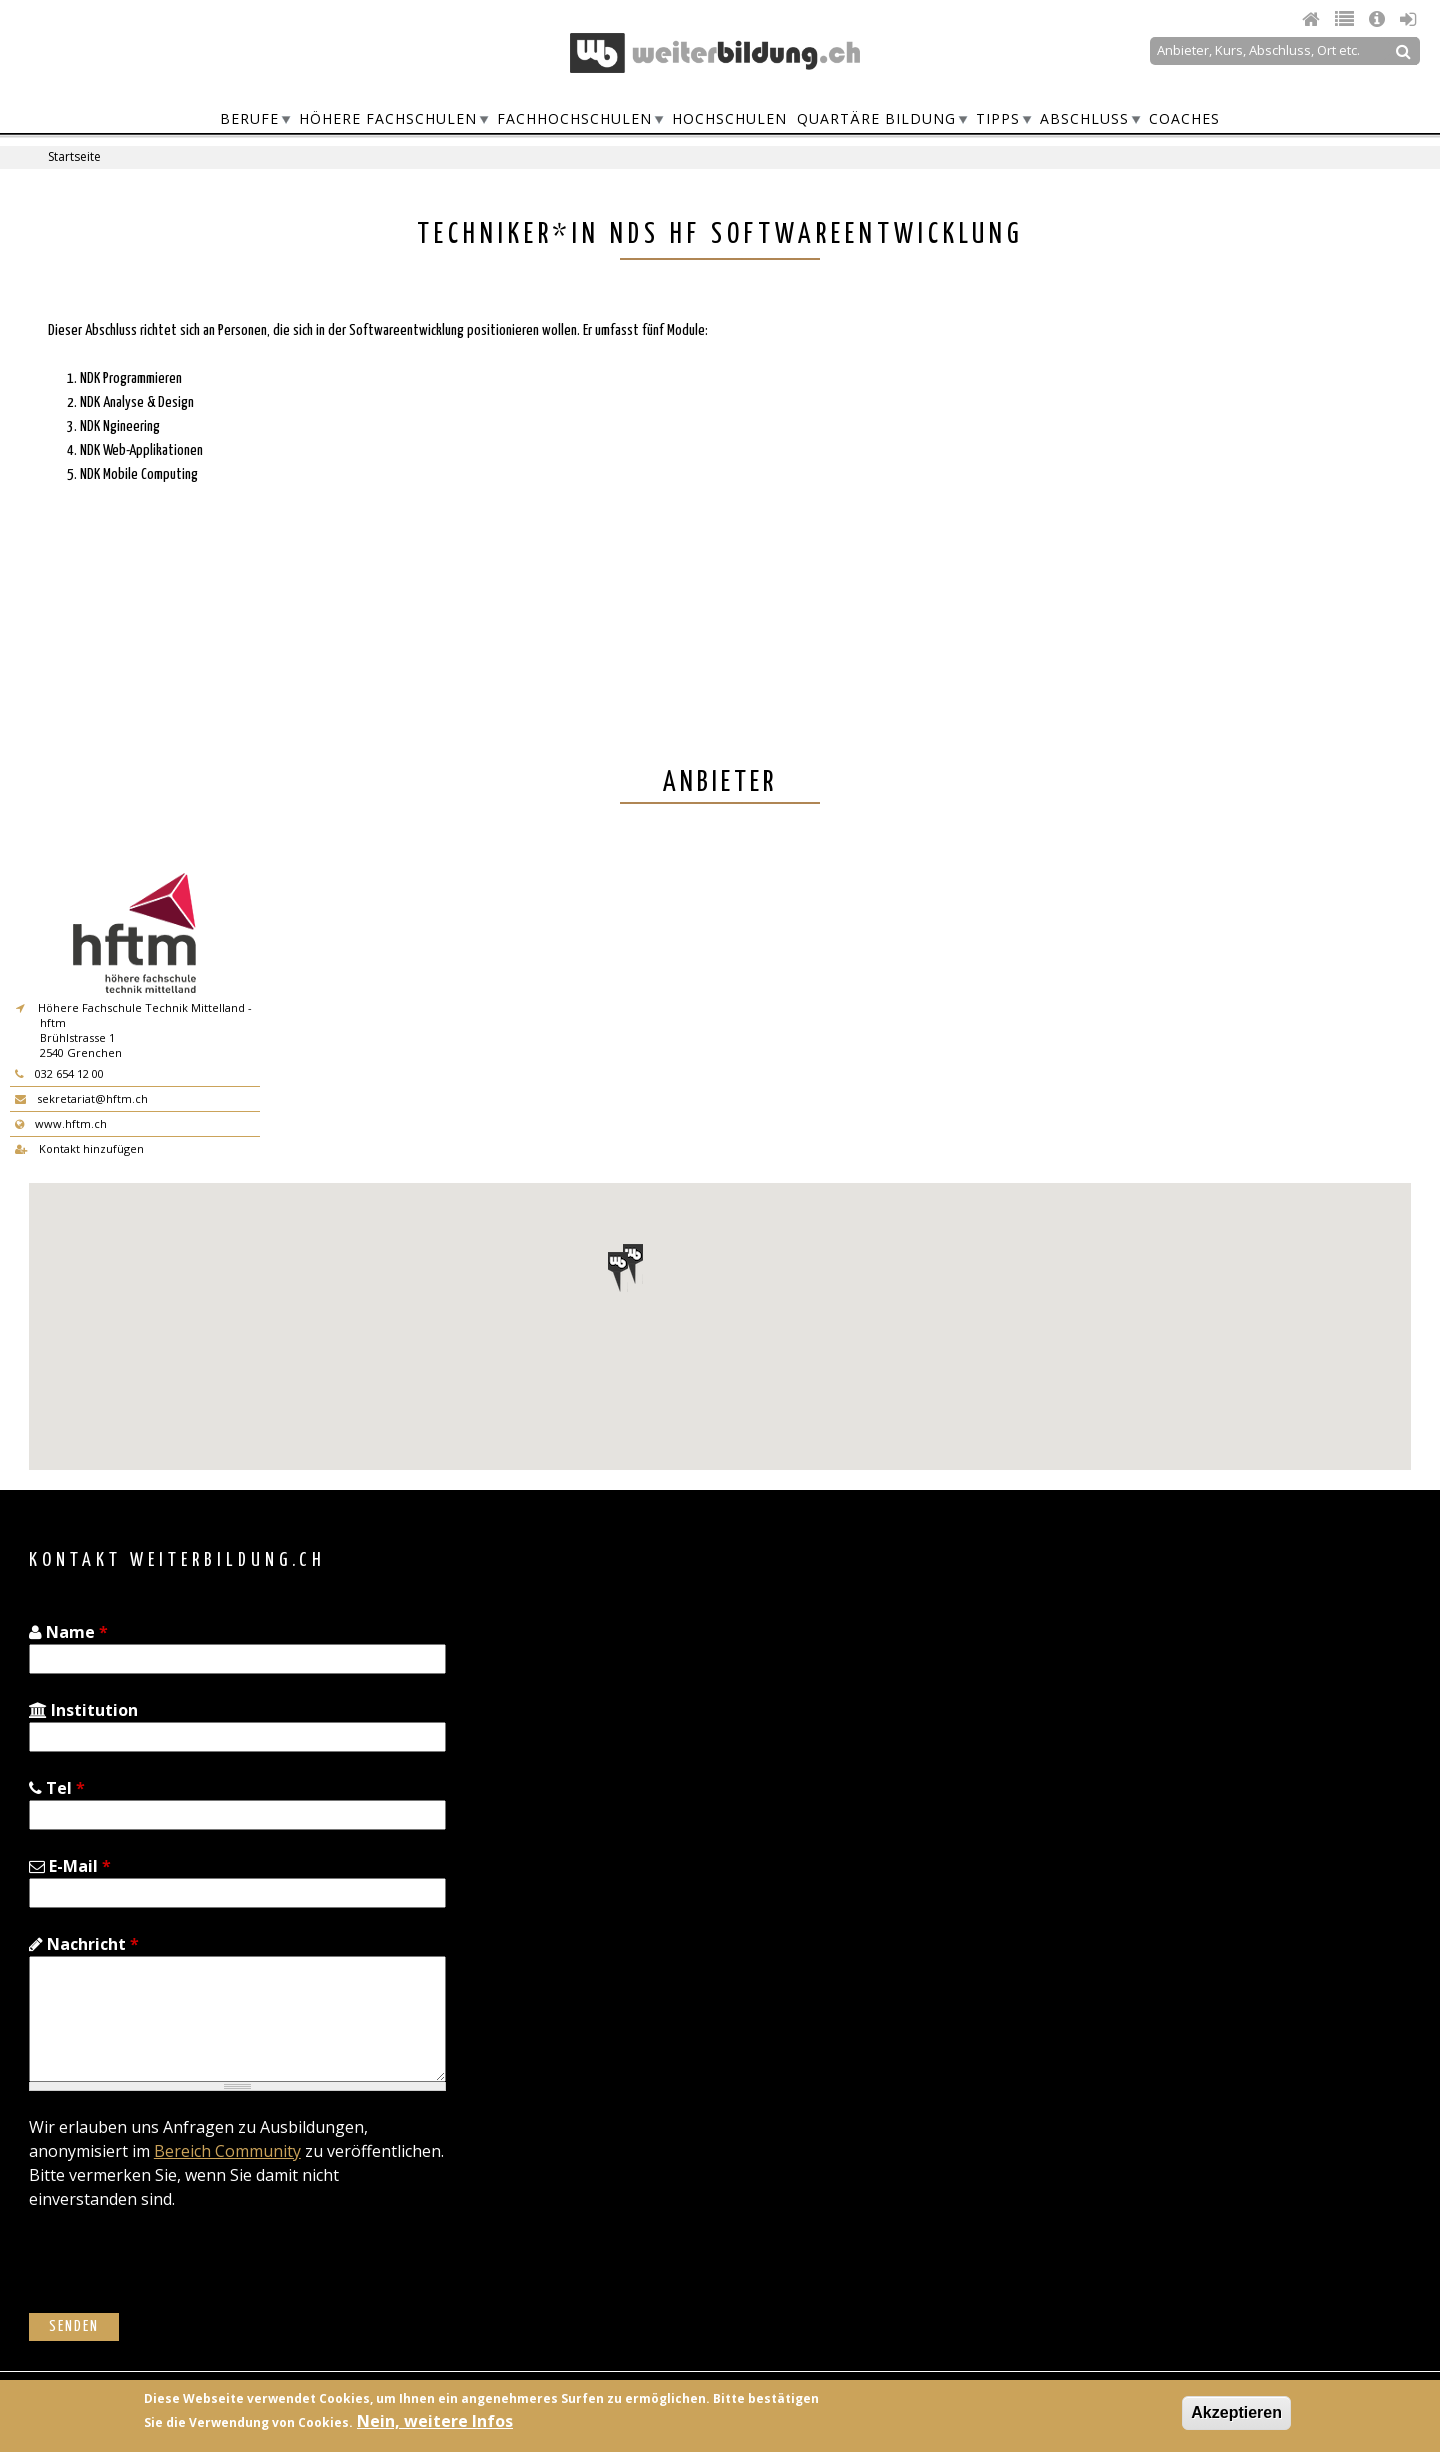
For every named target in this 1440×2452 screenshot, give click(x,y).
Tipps (998, 118)
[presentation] (181, 2274)
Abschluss (1084, 118)
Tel (57, 1788)
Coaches (1184, 118)
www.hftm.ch (61, 1123)
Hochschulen (729, 118)
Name (68, 1632)
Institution (83, 1710)
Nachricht (84, 1944)
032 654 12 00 (59, 1073)
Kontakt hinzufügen (79, 1148)
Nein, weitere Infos (435, 2421)
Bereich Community (227, 2151)
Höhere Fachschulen (388, 118)
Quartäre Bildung (876, 118)
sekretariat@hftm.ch (81, 1098)
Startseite (74, 156)
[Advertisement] (1056, 465)
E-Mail (70, 1866)
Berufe (249, 118)
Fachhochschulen (574, 118)
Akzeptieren (1236, 2412)
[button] (633, 1264)
